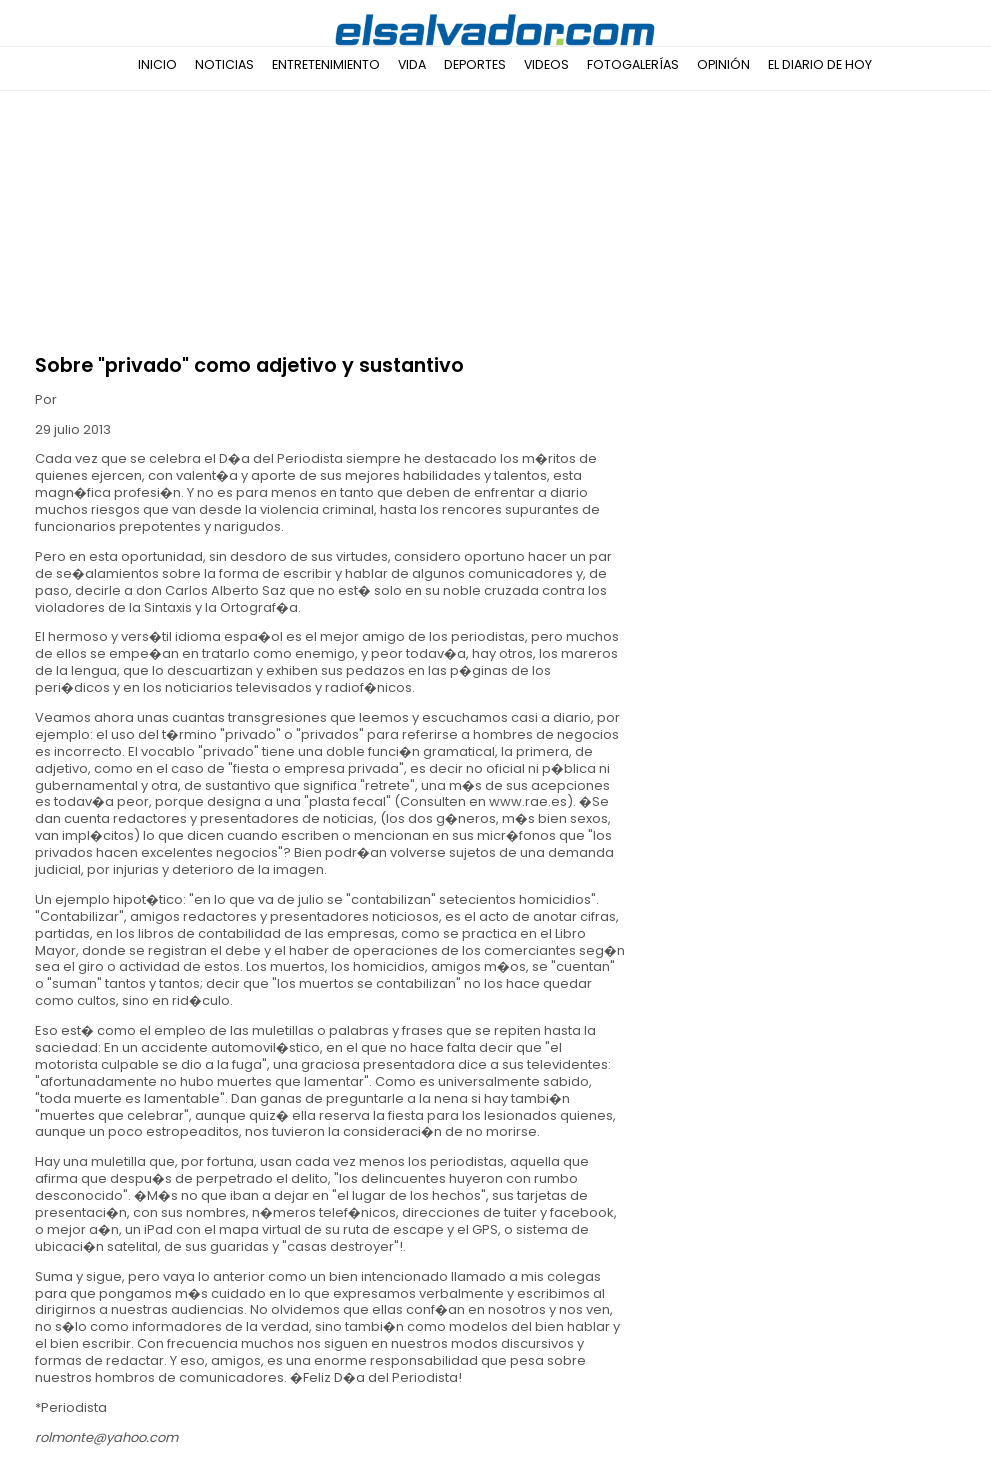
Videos (546, 64)
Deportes (475, 64)
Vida (412, 64)
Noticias (224, 64)
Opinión (723, 64)
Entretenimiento (326, 64)
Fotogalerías (633, 64)
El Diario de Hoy (820, 64)
